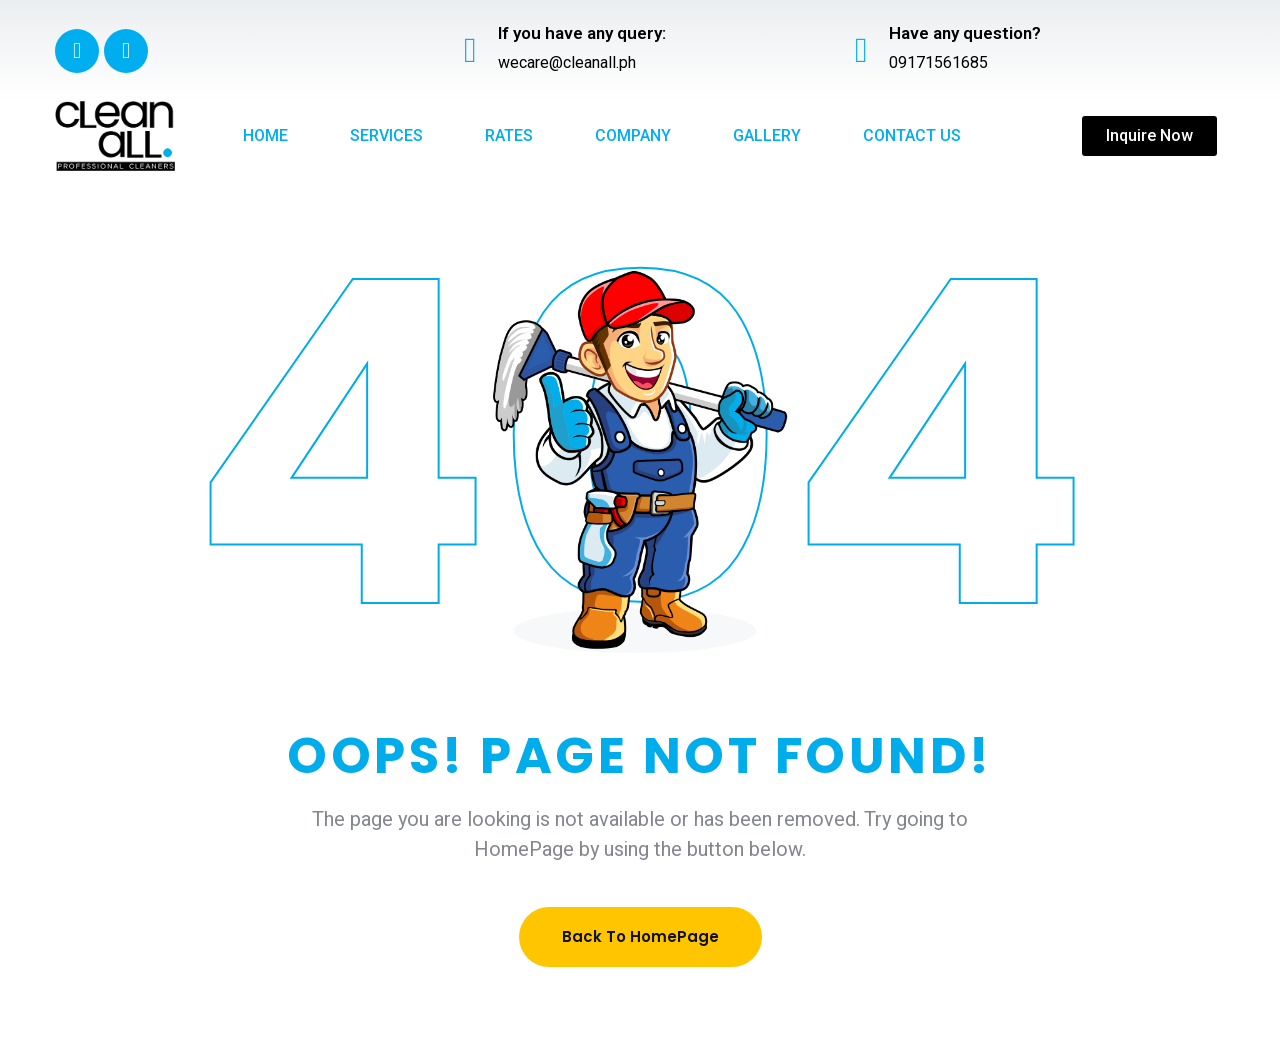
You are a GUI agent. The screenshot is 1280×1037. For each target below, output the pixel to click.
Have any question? (965, 33)
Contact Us (912, 135)
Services (386, 135)
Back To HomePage (640, 936)
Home (265, 135)
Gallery (767, 135)
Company (633, 135)
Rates (509, 135)
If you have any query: (582, 33)
